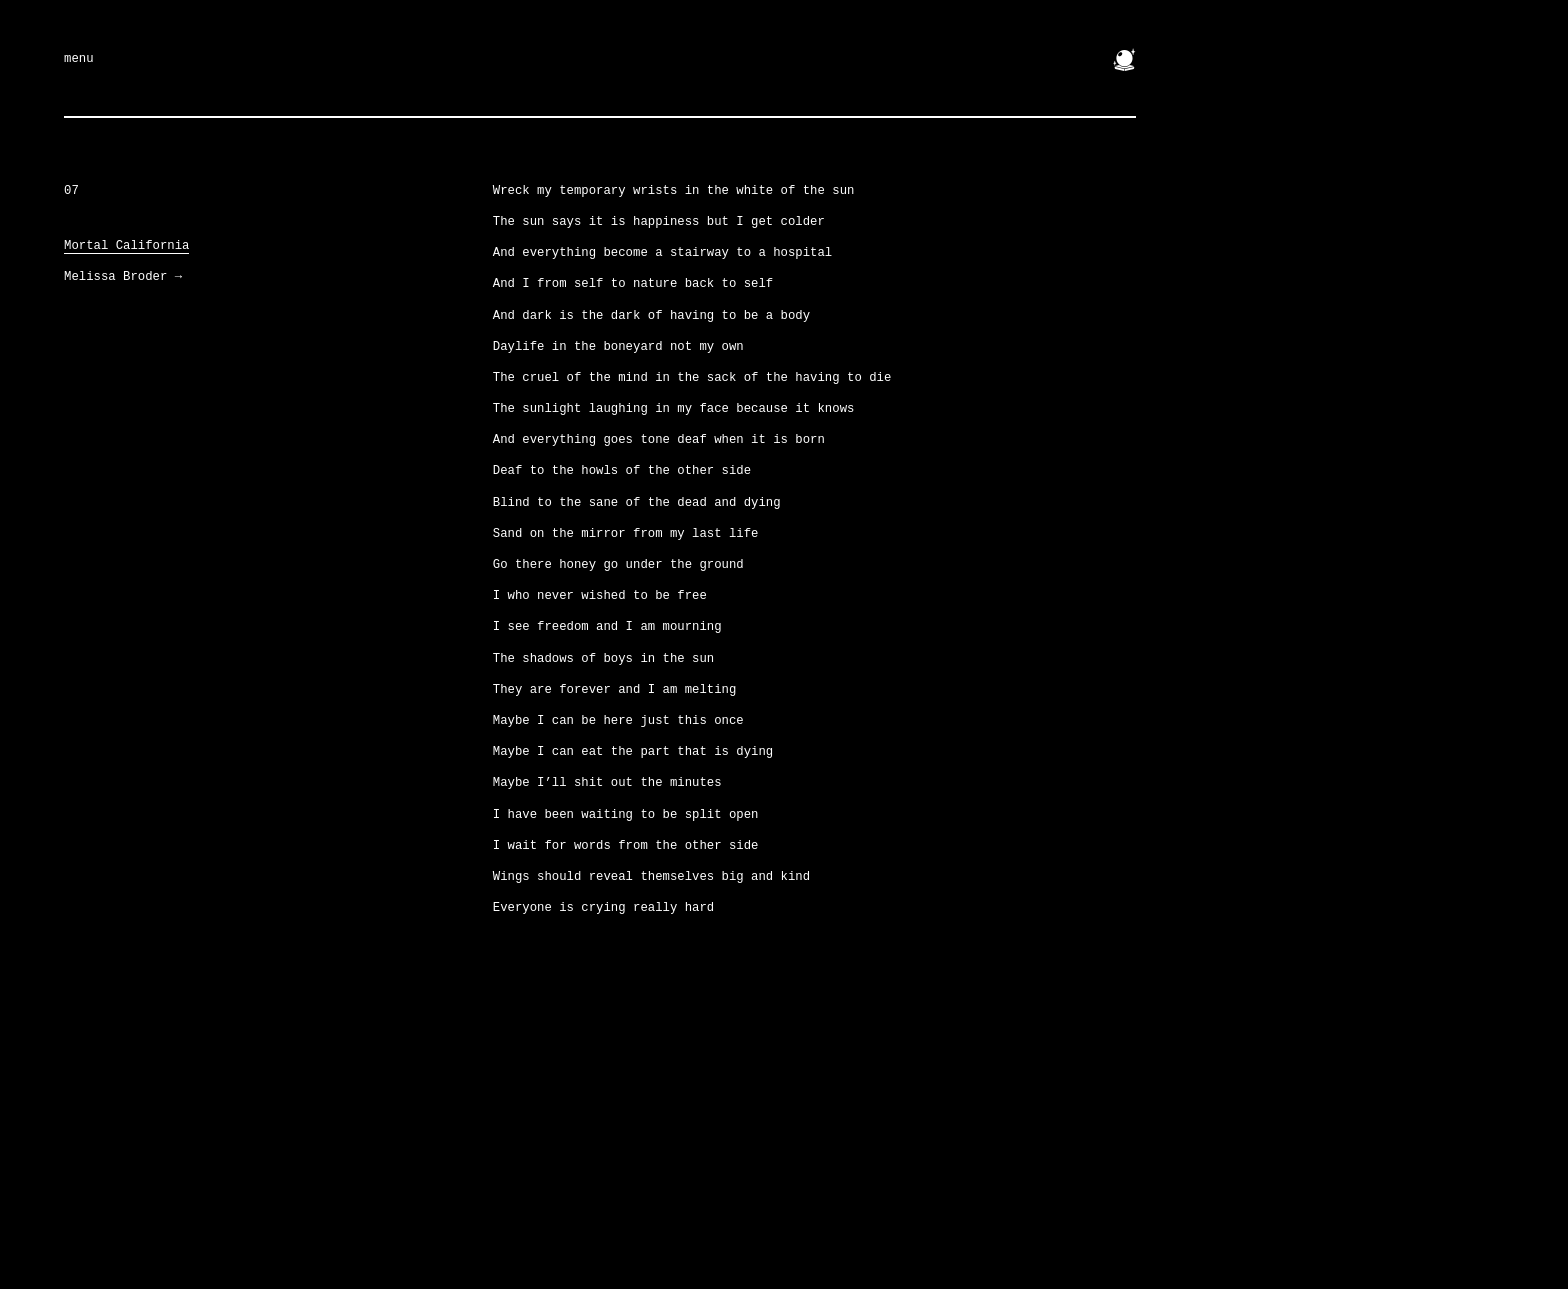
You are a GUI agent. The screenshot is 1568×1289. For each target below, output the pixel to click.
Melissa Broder (123, 277)
